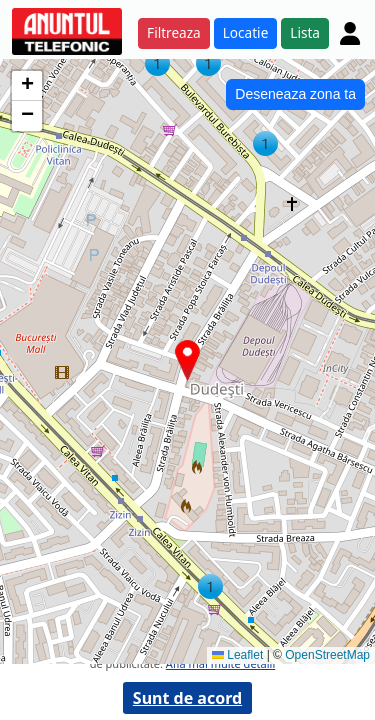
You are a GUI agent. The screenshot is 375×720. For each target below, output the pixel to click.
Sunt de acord (187, 698)
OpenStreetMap (327, 655)
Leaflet (237, 655)
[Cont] (350, 33)
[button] (210, 586)
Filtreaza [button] (174, 32)
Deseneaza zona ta (295, 94)
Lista (305, 32)
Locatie (246, 32)
